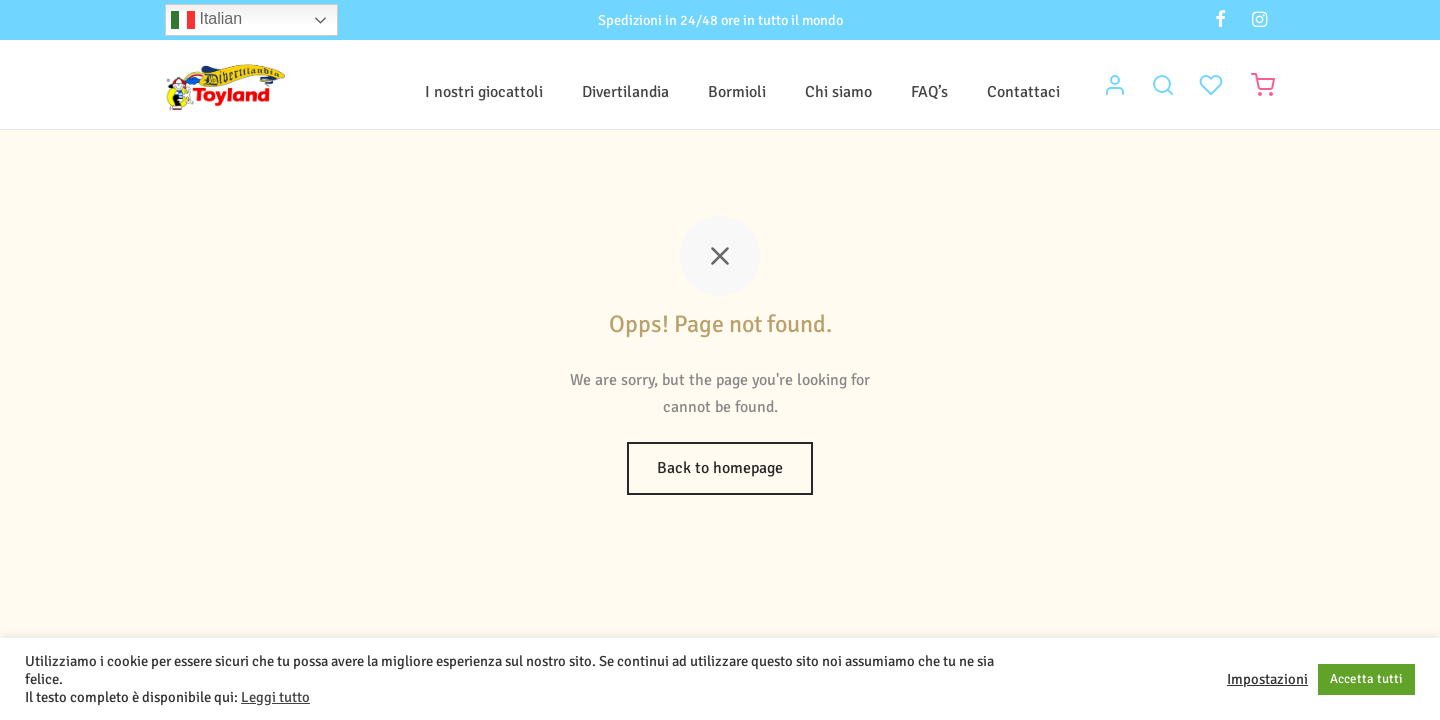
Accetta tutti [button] (1366, 679)
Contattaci (1023, 92)
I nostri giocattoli (484, 92)
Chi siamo (838, 92)
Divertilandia (625, 92)
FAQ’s (929, 92)
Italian (206, 20)
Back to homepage (720, 468)
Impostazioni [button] (1267, 679)
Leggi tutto (275, 697)
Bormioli (737, 92)
